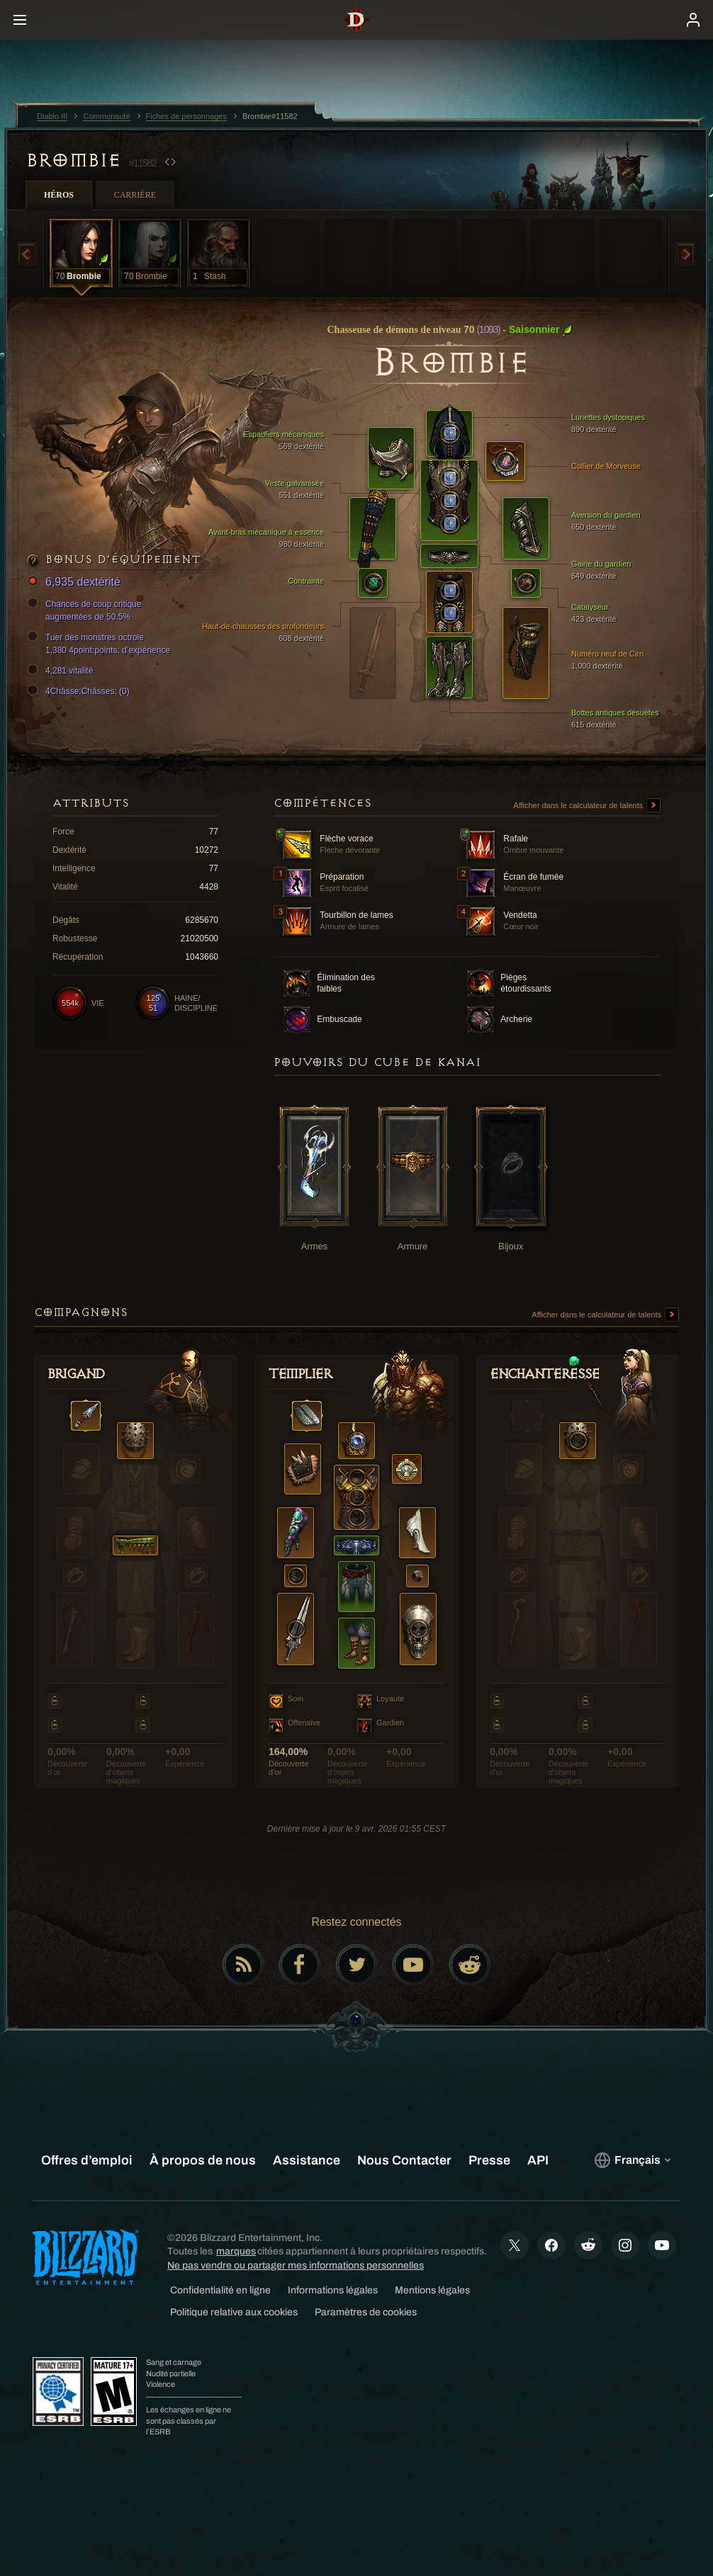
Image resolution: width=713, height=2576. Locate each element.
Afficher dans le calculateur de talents (587, 806)
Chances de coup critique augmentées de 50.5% (86, 610)
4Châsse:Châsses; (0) (80, 691)
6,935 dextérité (75, 582)
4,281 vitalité (62, 670)
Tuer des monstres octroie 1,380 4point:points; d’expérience (100, 643)
